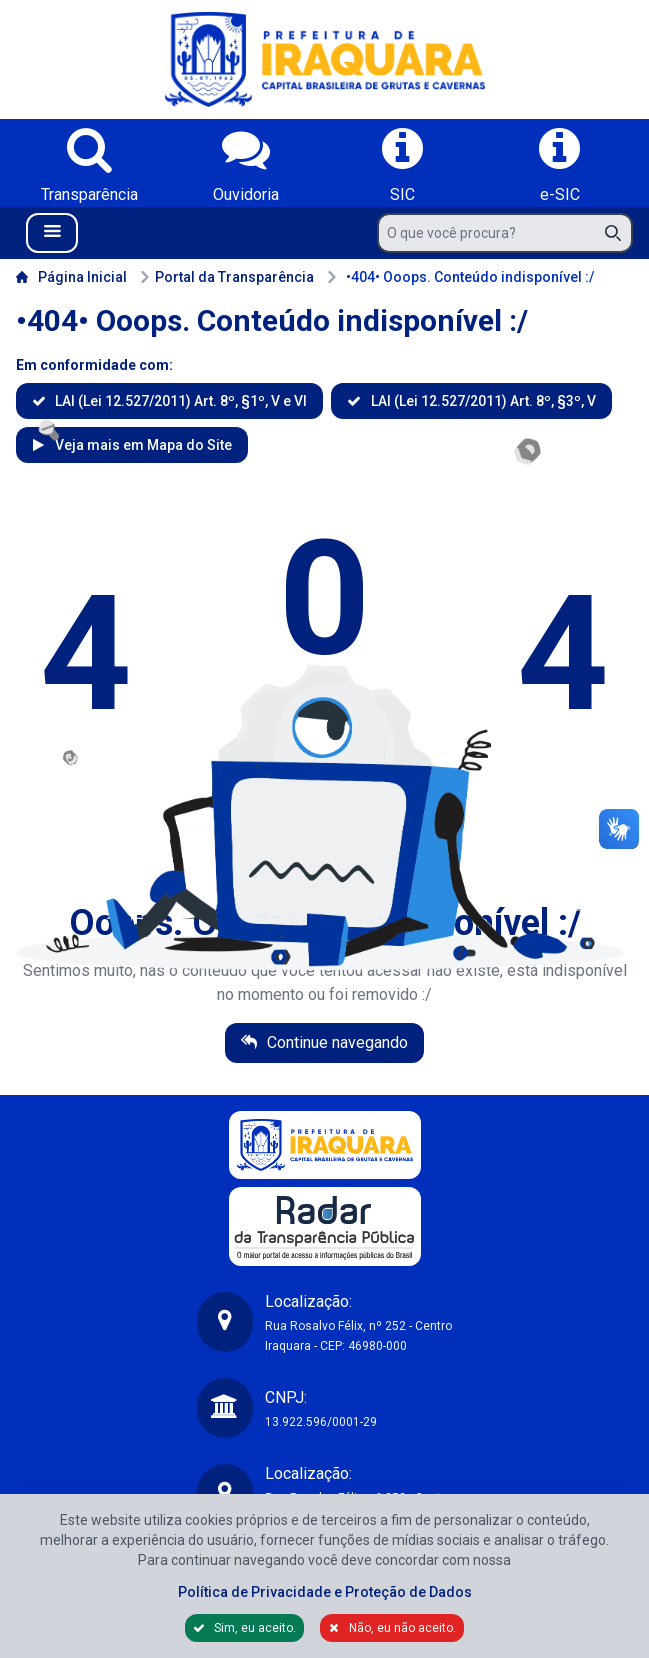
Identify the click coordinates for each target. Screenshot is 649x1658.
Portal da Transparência (226, 277)
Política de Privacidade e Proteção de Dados (325, 1592)
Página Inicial (71, 277)
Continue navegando (335, 1042)
